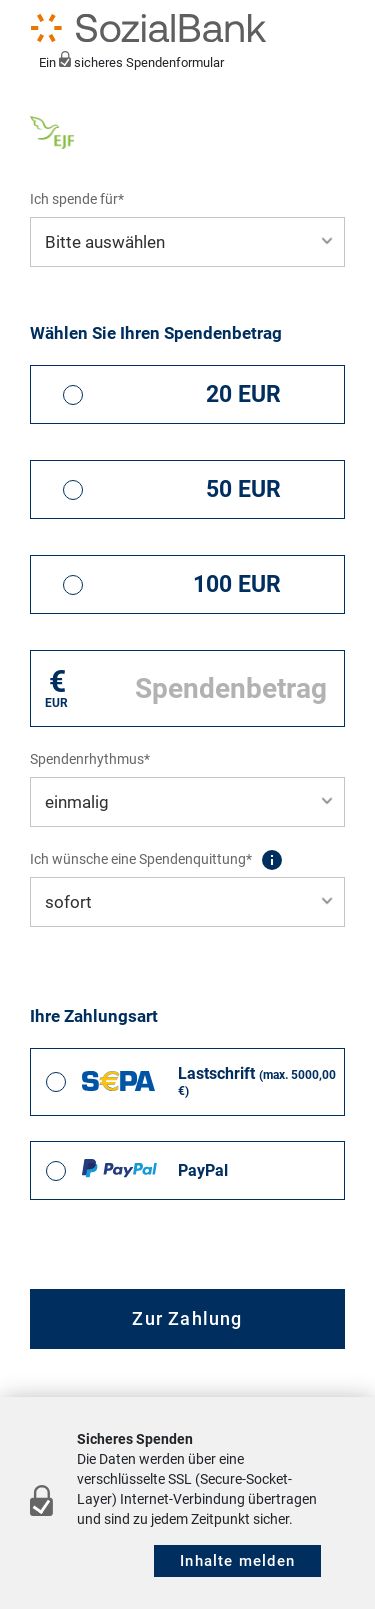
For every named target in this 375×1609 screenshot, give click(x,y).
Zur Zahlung (187, 1318)
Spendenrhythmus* (90, 759)
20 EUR (243, 394)
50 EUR (243, 489)
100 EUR (237, 584)
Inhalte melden (237, 1561)
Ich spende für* (77, 199)
